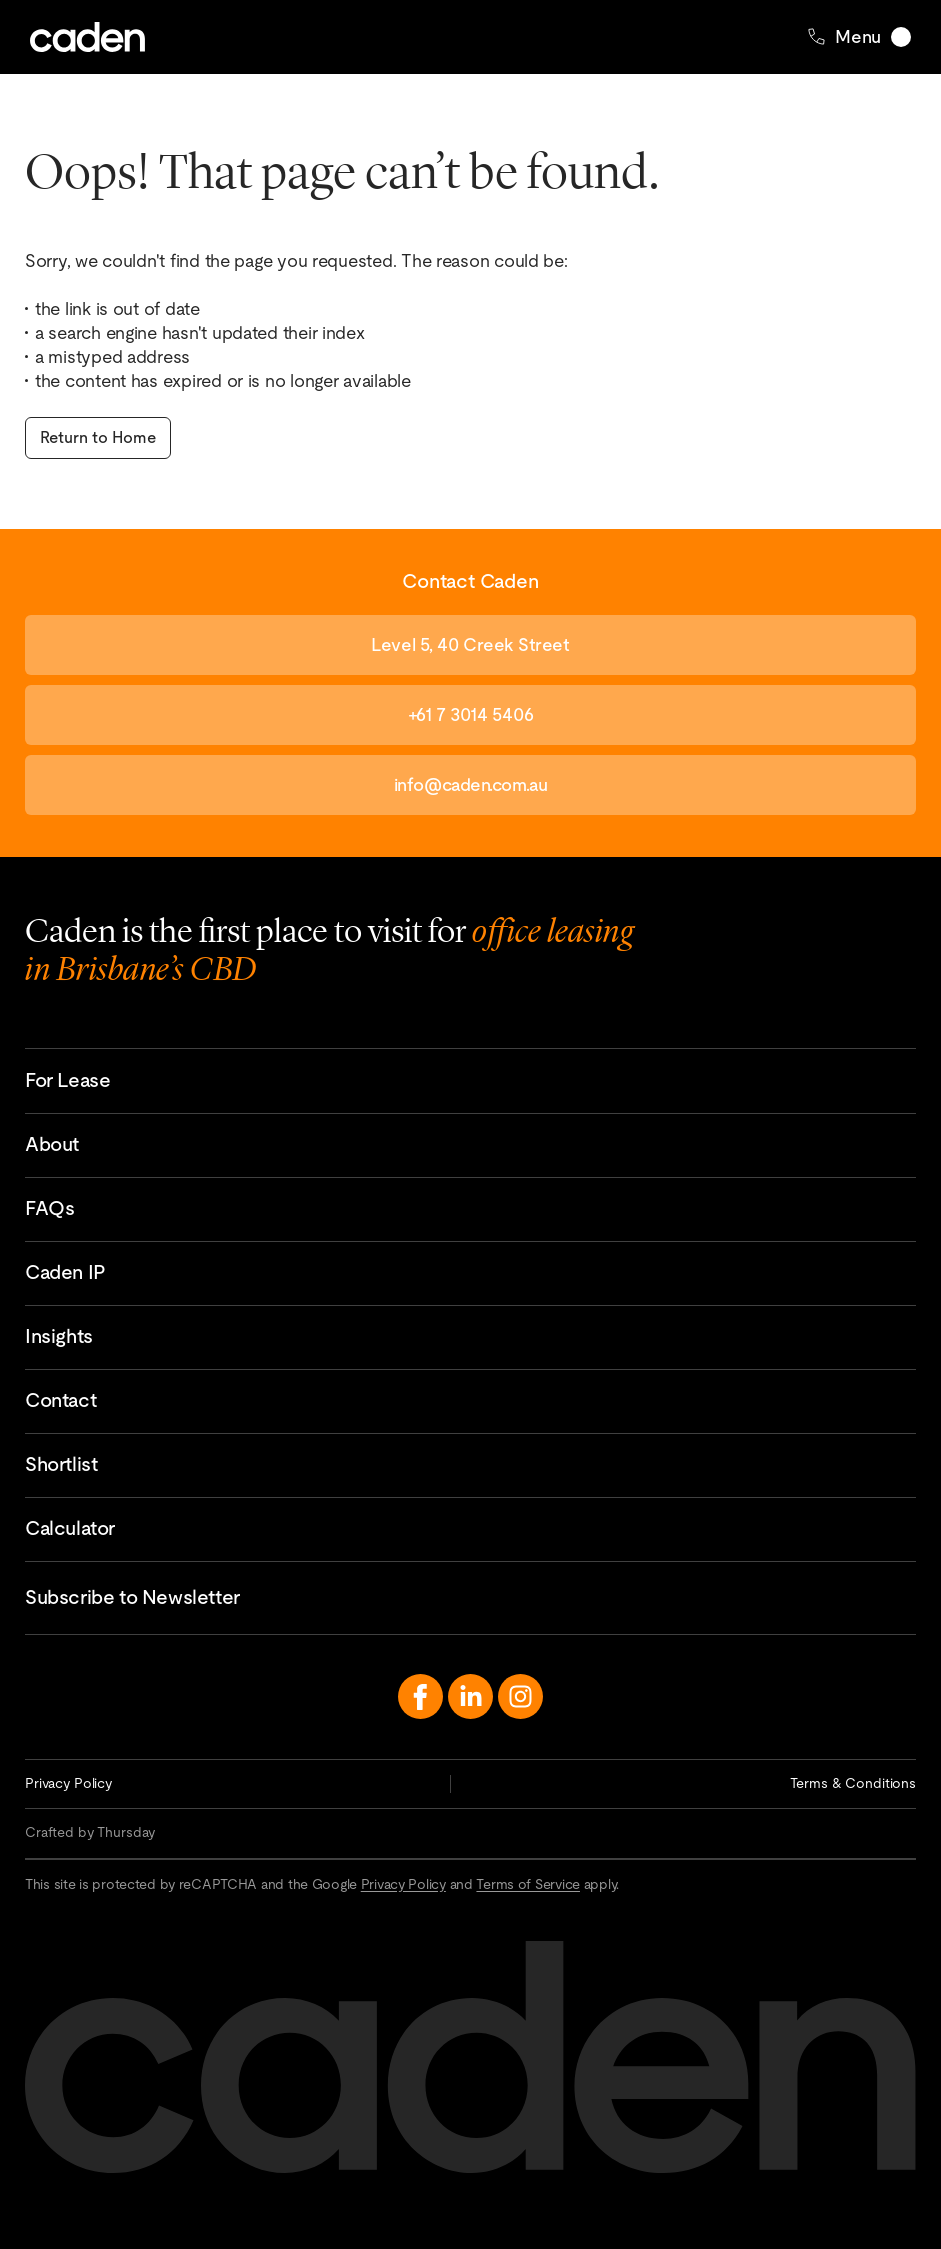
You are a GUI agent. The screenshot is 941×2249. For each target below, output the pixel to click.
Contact (60, 1400)
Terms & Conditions (853, 1783)
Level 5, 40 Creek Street (470, 644)
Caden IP (65, 1272)
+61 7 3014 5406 (470, 714)
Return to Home (98, 437)
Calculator (70, 1528)
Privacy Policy (68, 1783)
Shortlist (61, 1464)
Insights (59, 1336)
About (52, 1144)
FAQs (49, 1208)
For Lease (67, 1080)
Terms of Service (528, 1884)
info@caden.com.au (470, 784)
